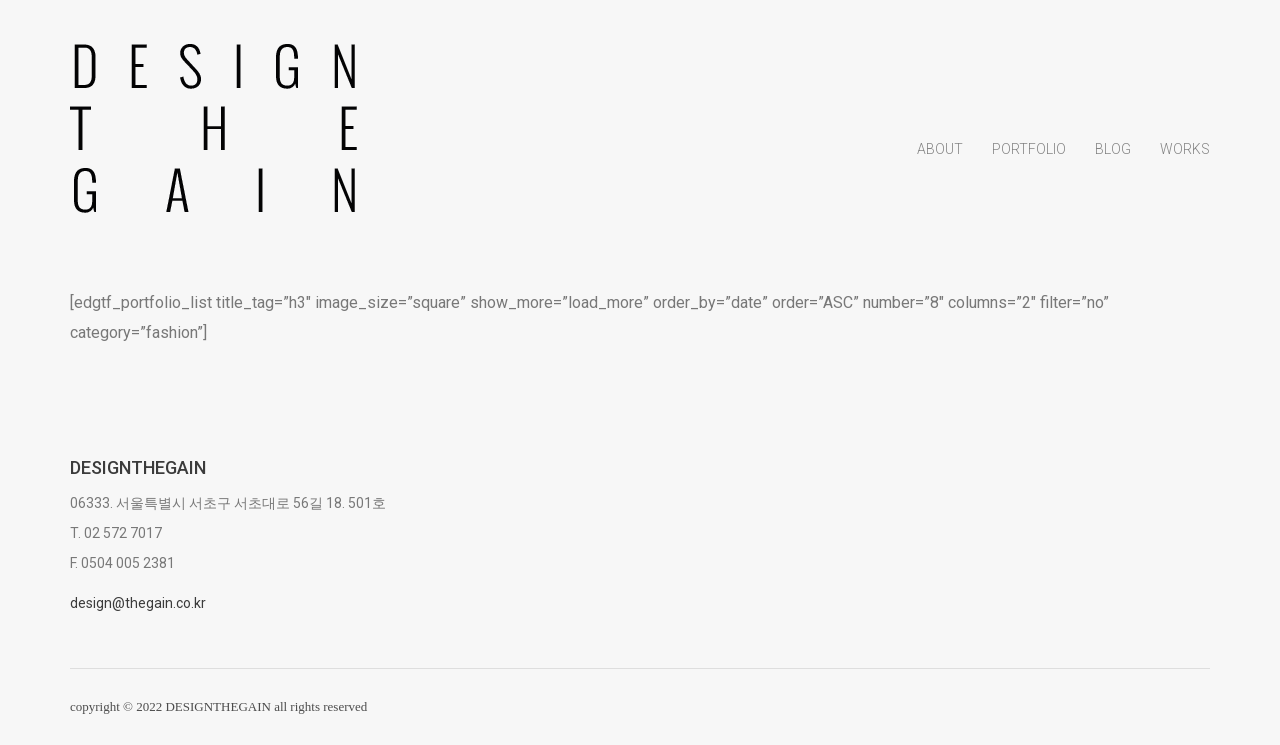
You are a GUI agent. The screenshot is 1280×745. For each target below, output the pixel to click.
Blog (1113, 149)
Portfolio (1029, 149)
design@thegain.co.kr (138, 603)
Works (1185, 149)
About (940, 149)
